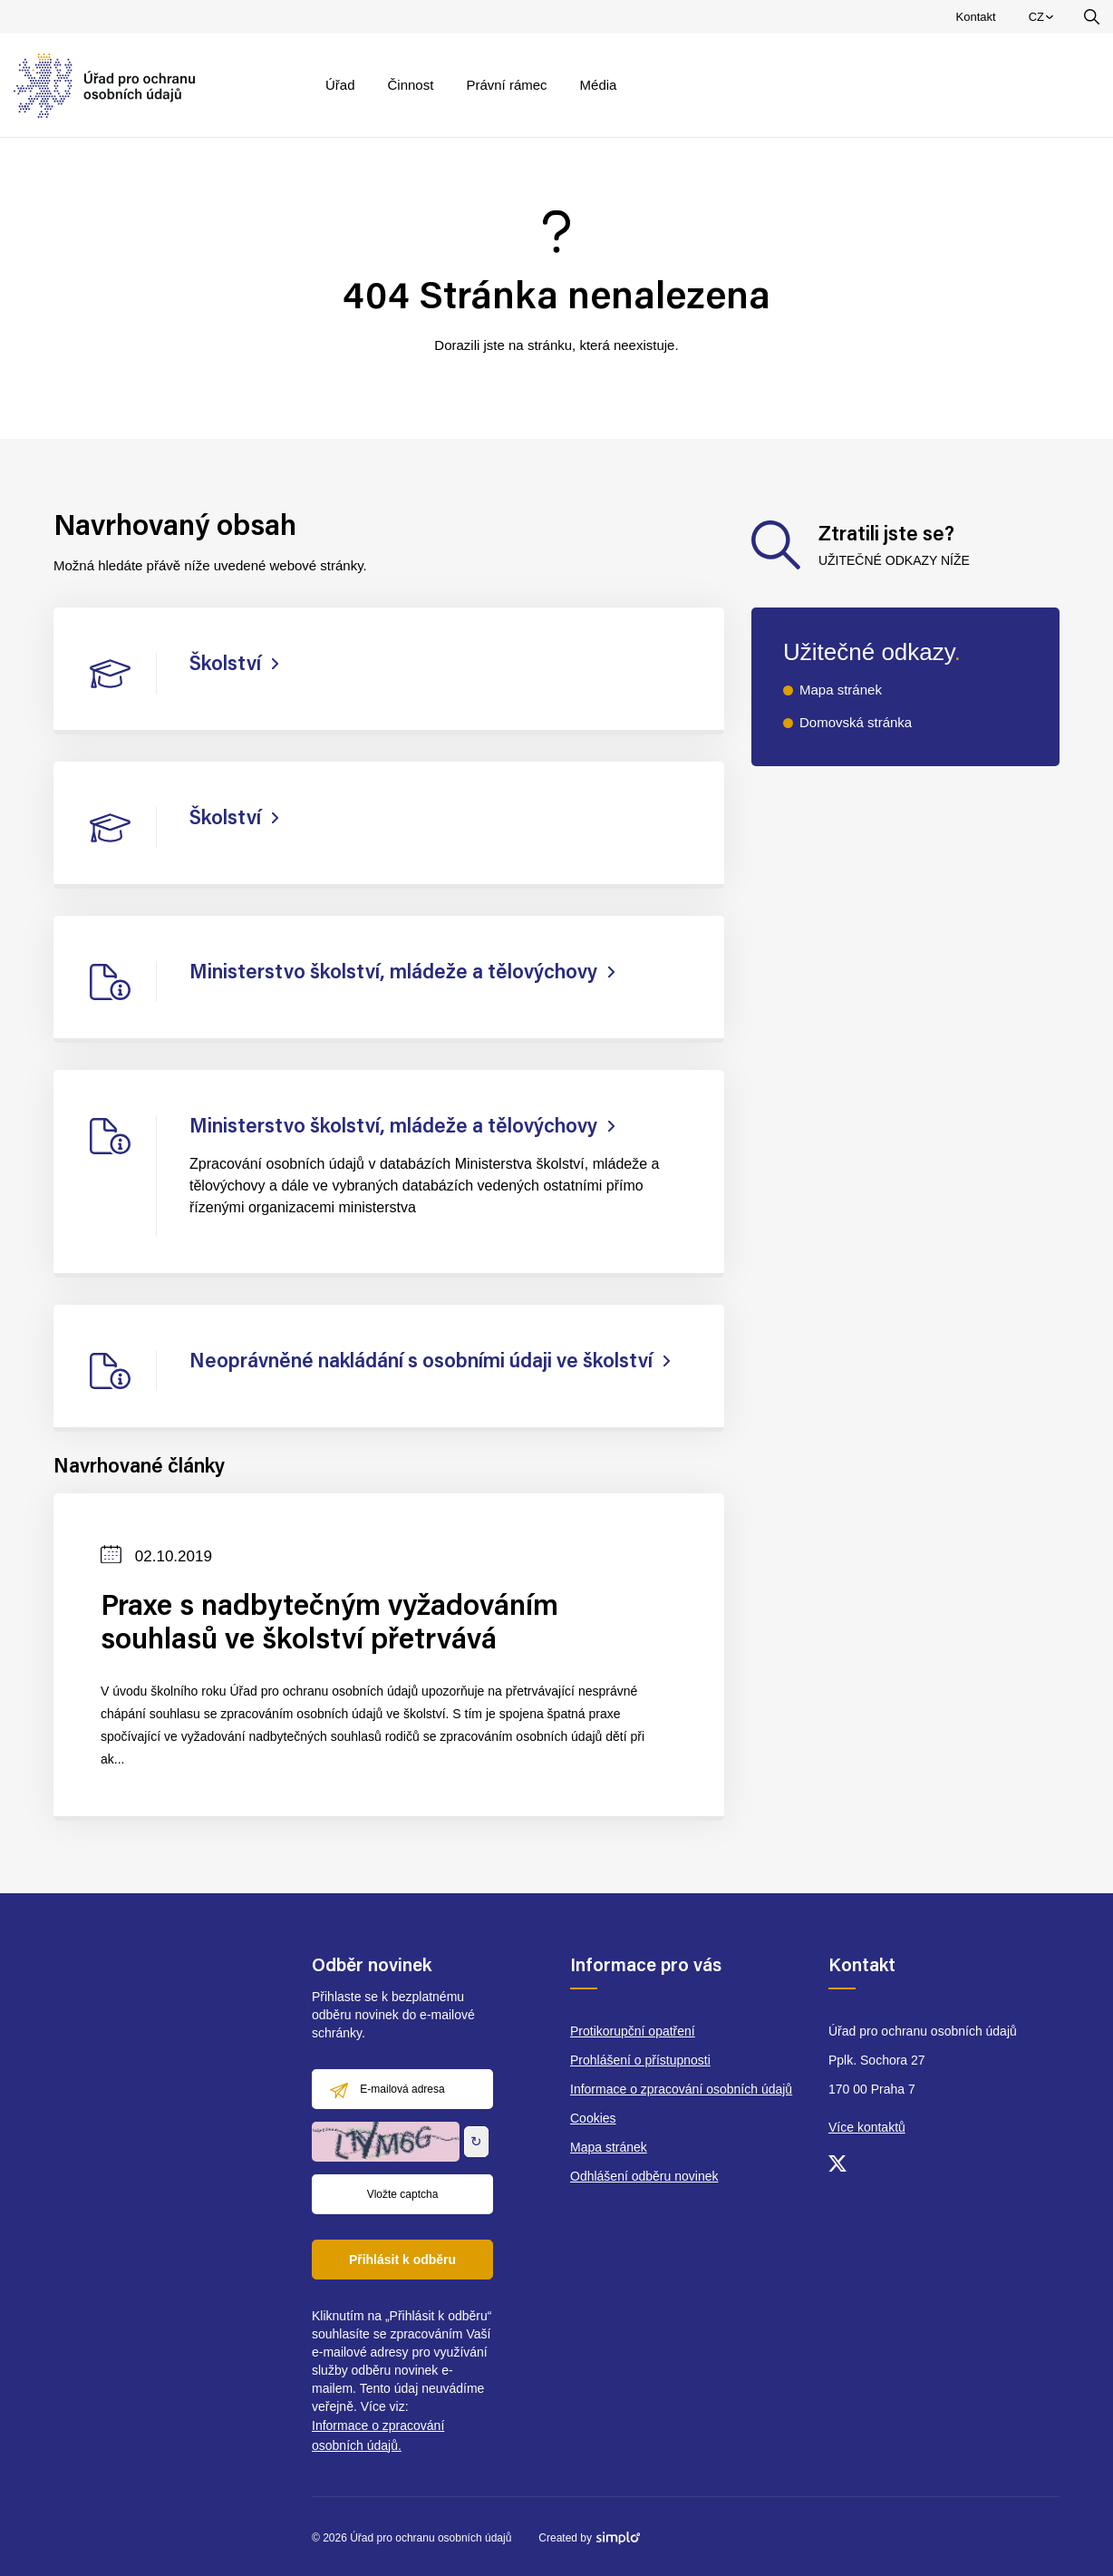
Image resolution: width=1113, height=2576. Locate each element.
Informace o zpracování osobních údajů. (378, 2435)
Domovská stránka (855, 722)
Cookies (593, 2118)
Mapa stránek (840, 689)
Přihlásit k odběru (402, 2259)
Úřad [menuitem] (340, 84)
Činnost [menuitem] (411, 84)
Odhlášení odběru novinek (644, 2176)
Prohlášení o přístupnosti (640, 2060)
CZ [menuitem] (1044, 21)
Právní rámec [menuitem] (506, 84)
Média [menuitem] (598, 84)
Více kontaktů (866, 2127)
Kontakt (976, 17)
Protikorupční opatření (632, 2031)
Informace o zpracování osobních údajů (681, 2089)
